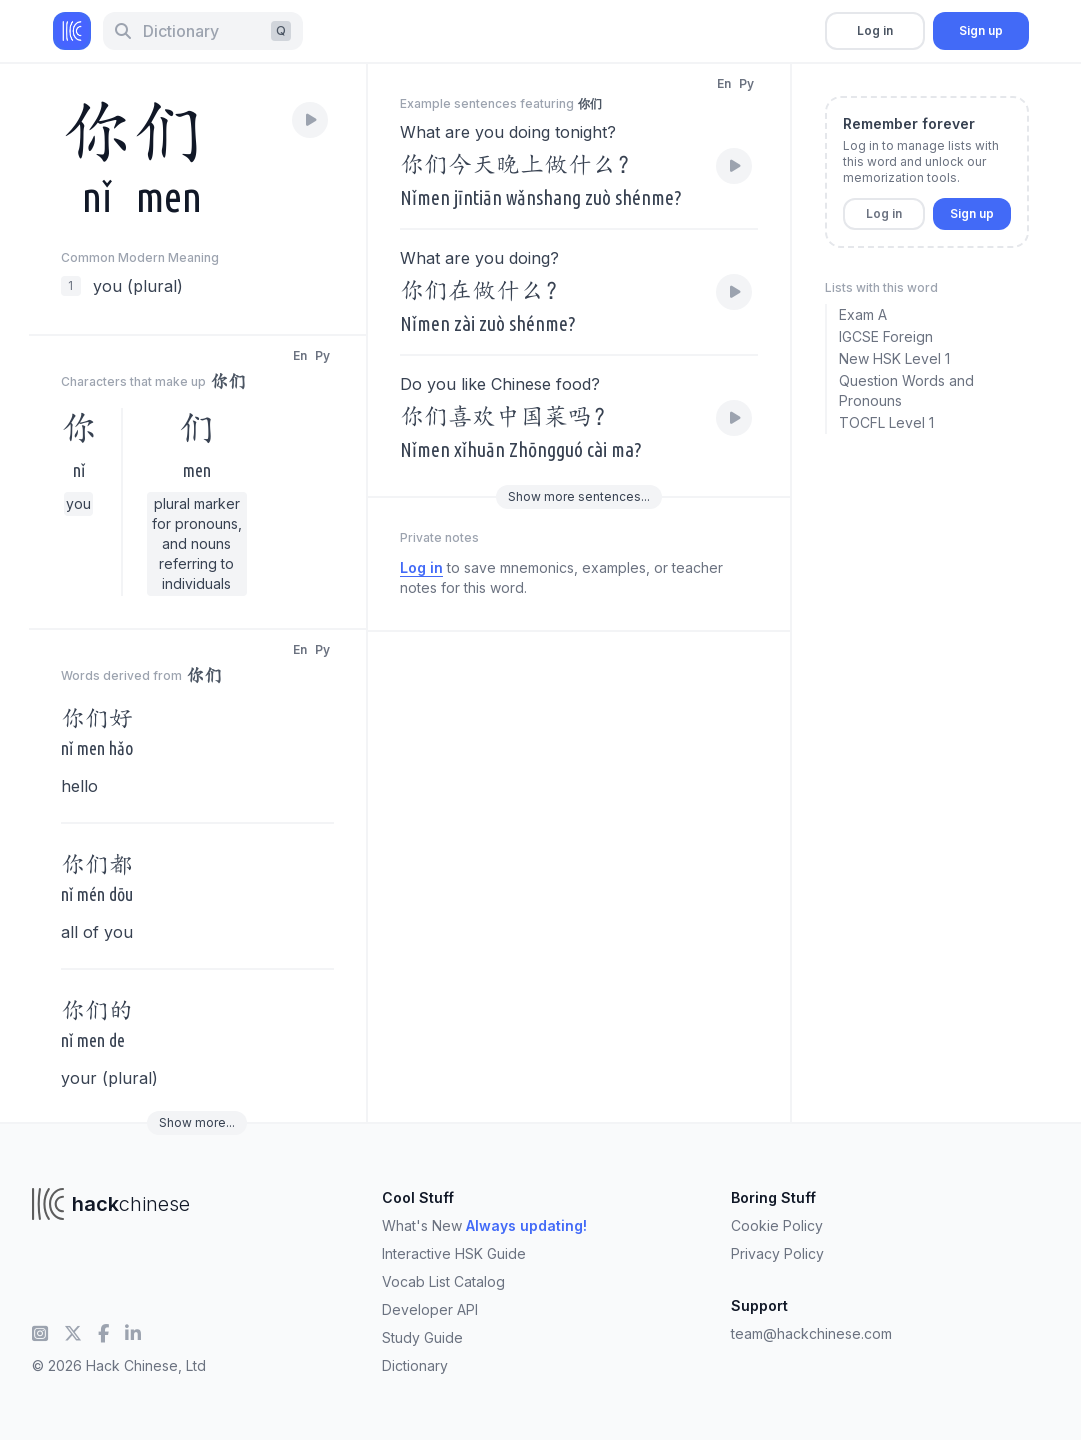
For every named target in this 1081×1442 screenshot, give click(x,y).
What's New (484, 1225)
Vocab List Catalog (443, 1281)
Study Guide (422, 1337)
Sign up (981, 30)
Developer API (430, 1309)
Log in (875, 30)
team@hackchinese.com (811, 1333)
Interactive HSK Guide (454, 1253)
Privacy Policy (777, 1253)
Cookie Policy (777, 1225)
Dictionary (415, 1365)
